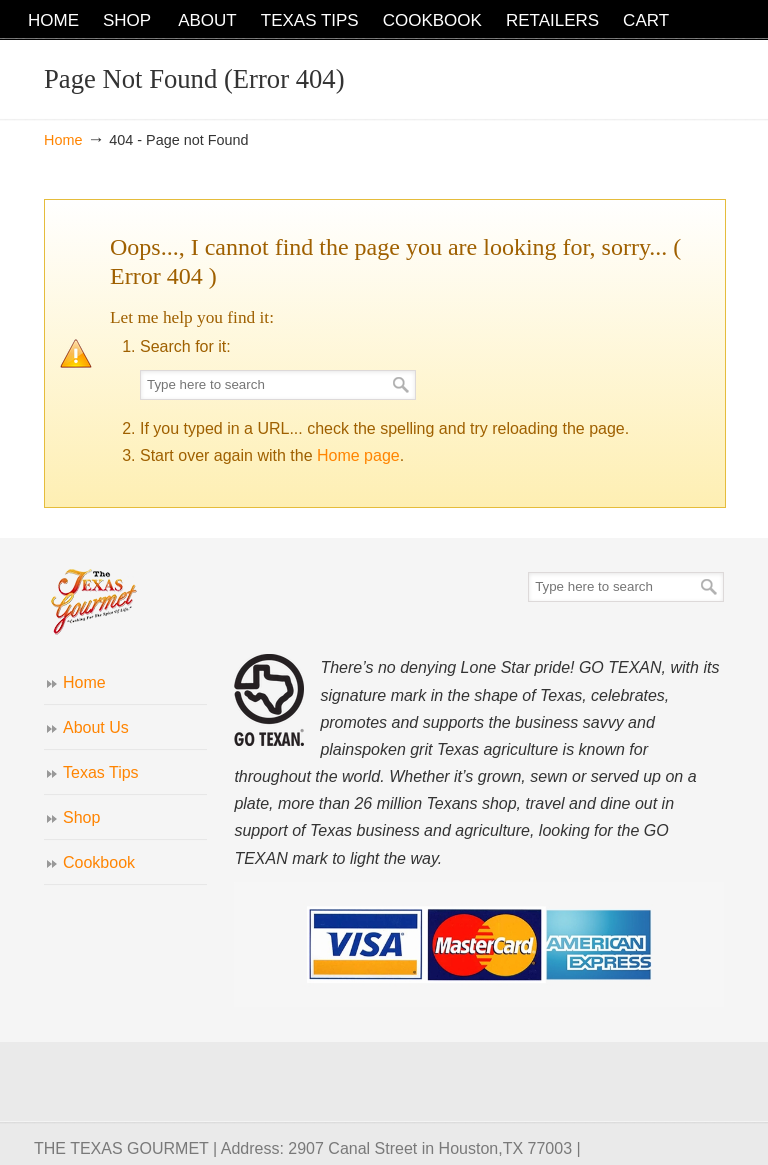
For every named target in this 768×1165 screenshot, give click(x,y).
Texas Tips (101, 772)
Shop (81, 817)
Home (63, 140)
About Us (96, 727)
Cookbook (99, 862)
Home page (358, 455)
